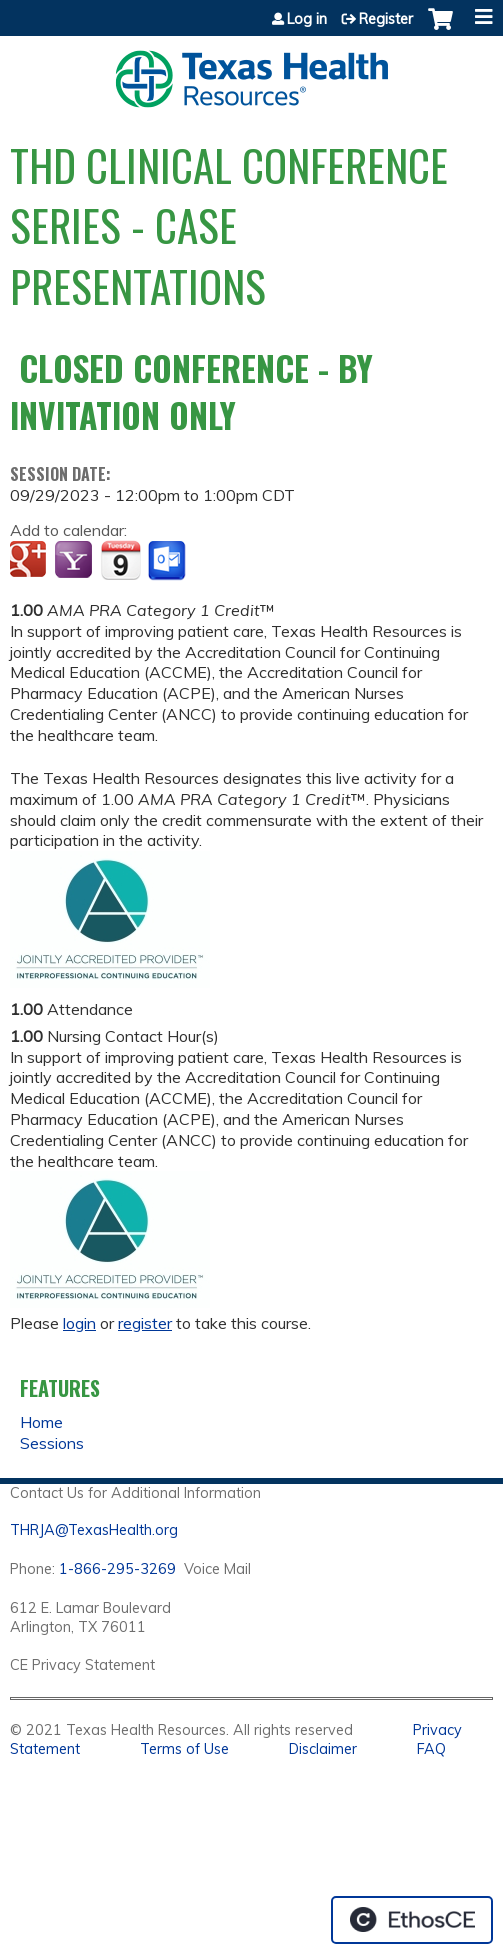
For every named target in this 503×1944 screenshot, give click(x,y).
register (145, 1323)
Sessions (52, 1443)
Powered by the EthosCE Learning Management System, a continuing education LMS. (412, 1920)
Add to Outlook (168, 561)
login (79, 1323)
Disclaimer (323, 1749)
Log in (307, 19)
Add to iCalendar (120, 560)
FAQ (431, 1749)
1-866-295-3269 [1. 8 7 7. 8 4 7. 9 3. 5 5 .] (117, 1569)
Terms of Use (184, 1749)
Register (386, 19)
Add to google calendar (30, 561)
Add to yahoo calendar (75, 561)
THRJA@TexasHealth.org (94, 1530)
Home (41, 1422)
